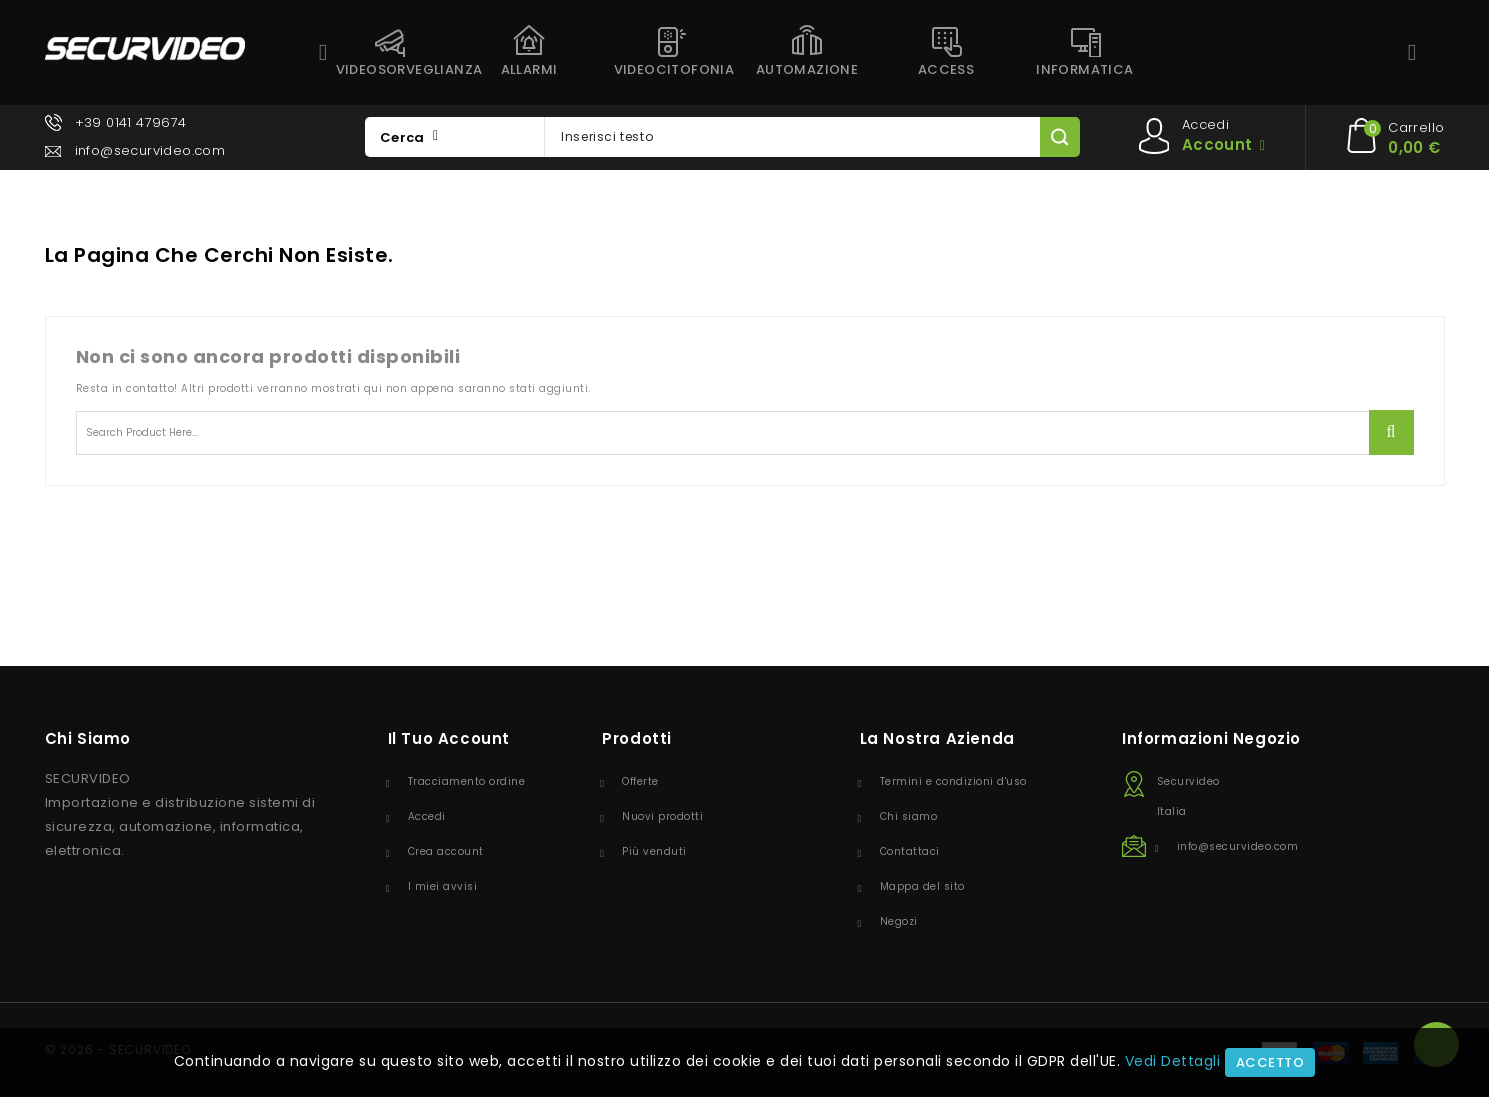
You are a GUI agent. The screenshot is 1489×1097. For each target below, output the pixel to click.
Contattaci (910, 851)
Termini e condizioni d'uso (953, 781)
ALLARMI (529, 69)
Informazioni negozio (1211, 738)
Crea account (446, 851)
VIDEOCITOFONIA (674, 69)
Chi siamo (909, 816)
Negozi (899, 921)
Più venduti (654, 851)
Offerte (640, 781)
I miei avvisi (443, 886)
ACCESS (946, 69)
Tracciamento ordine (467, 781)
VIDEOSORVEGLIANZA (398, 69)
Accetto (1270, 1062)
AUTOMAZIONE (807, 69)
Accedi (427, 816)
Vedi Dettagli (1173, 1061)
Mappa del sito (922, 886)
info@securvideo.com (150, 150)
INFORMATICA (1084, 69)
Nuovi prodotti (662, 816)
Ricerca (1391, 432)
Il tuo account (449, 738)
